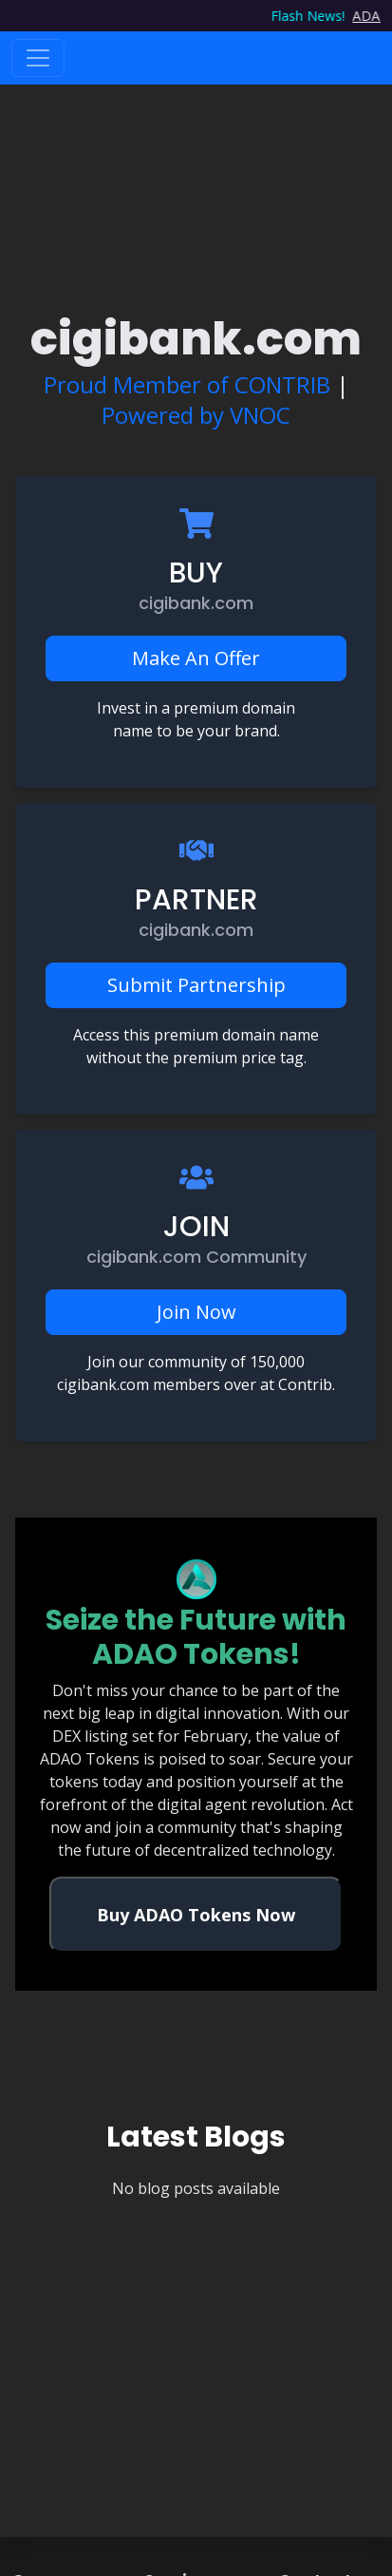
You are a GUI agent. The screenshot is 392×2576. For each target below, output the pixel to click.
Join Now (196, 1312)
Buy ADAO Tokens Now (196, 1914)
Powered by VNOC (196, 414)
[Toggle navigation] (38, 58)
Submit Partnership (196, 985)
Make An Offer (196, 658)
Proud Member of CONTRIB (187, 384)
